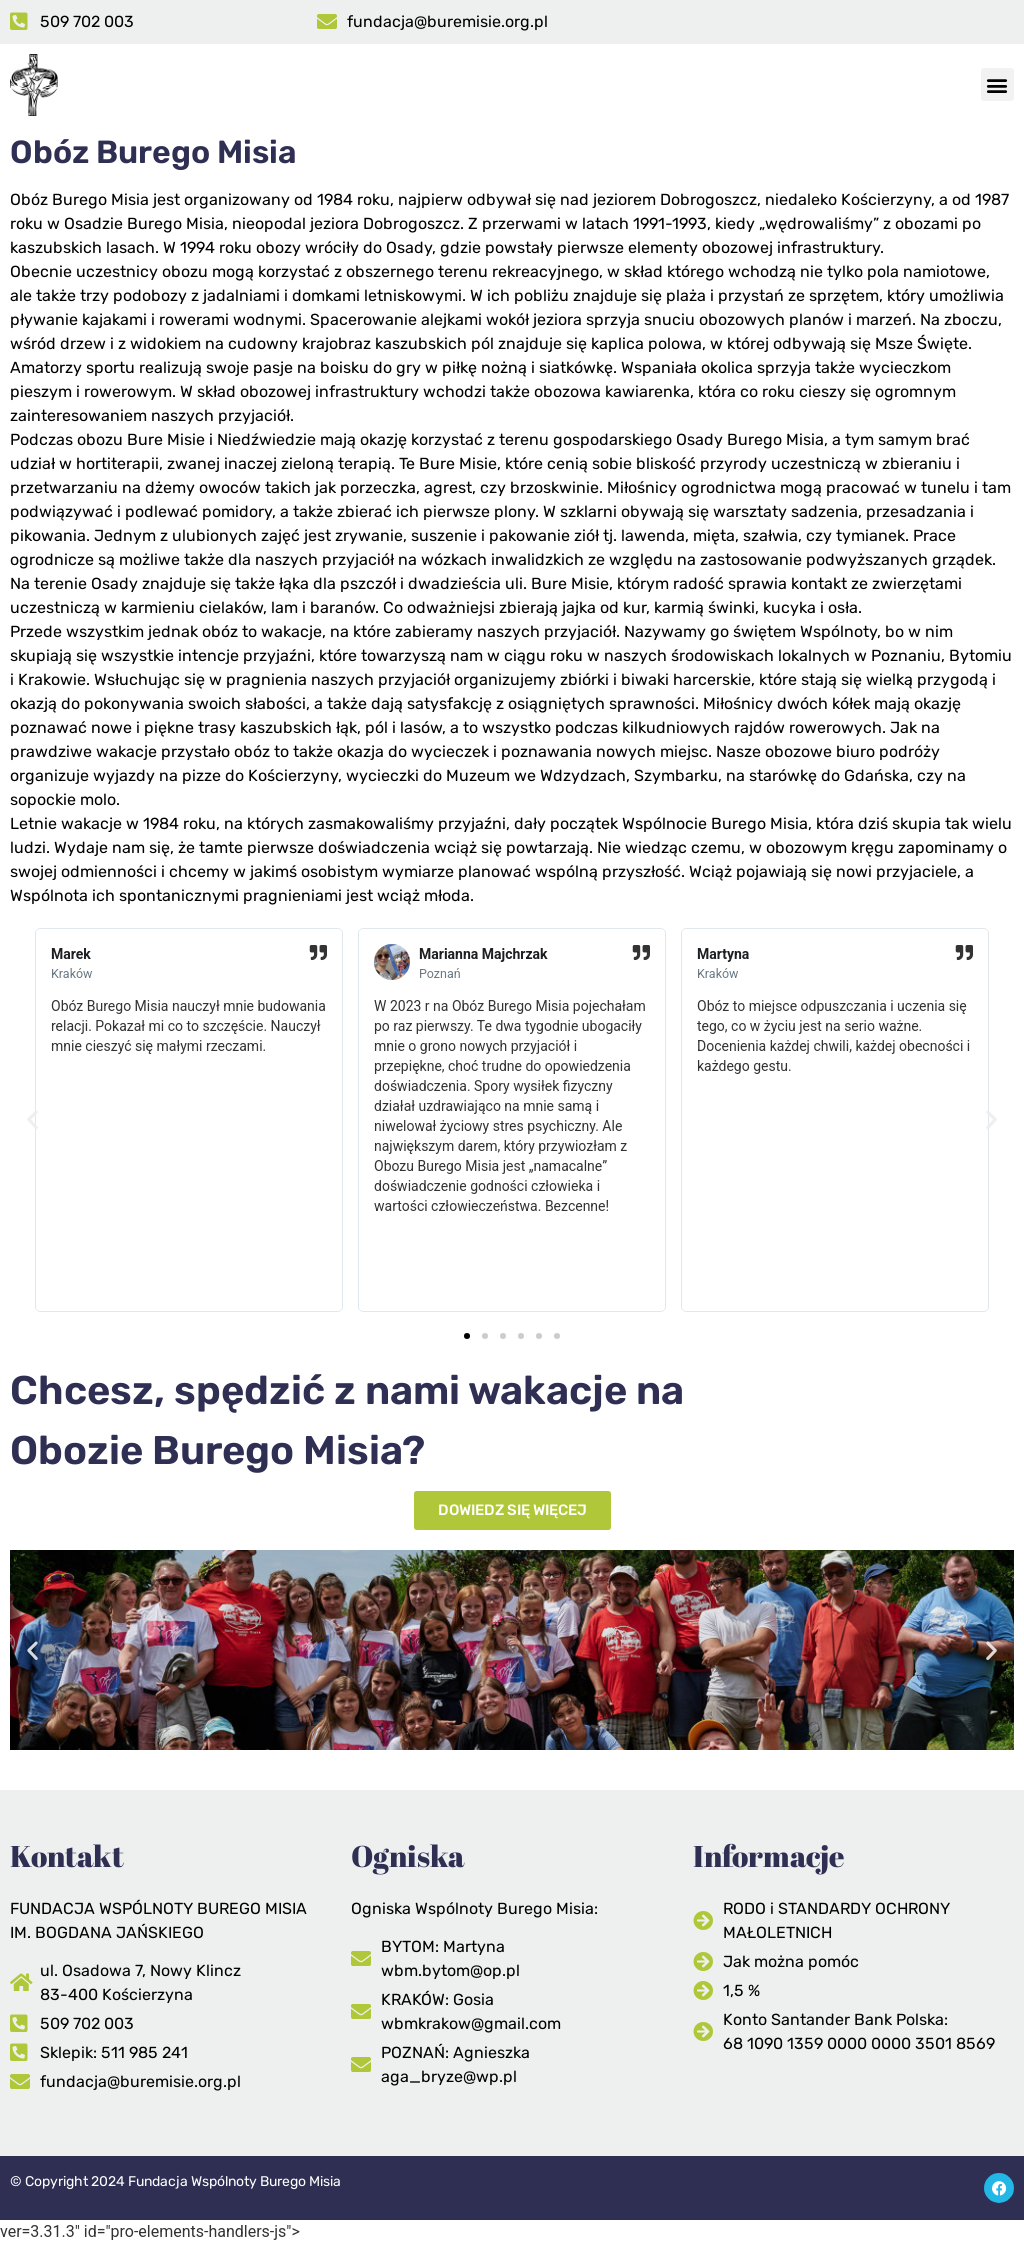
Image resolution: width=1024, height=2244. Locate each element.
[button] (997, 84)
